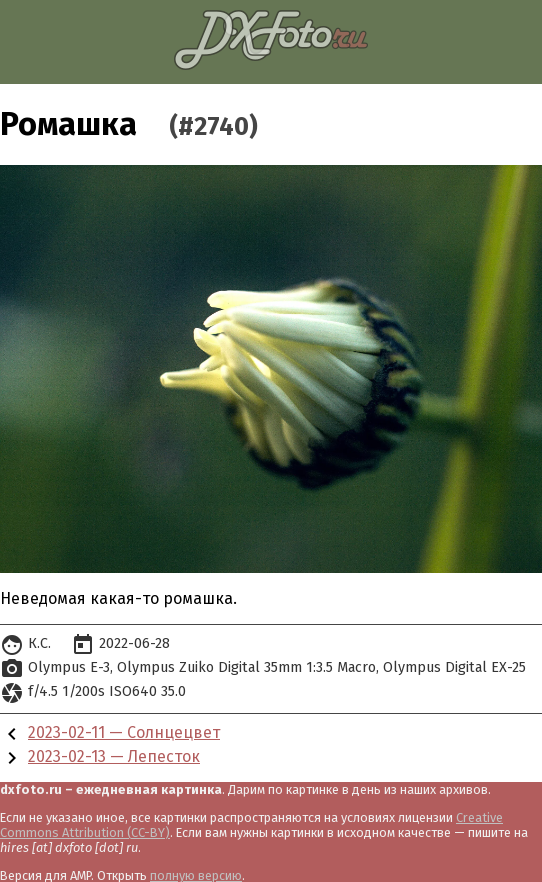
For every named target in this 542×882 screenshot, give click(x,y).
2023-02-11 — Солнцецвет (124, 732)
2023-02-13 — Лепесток (114, 756)
